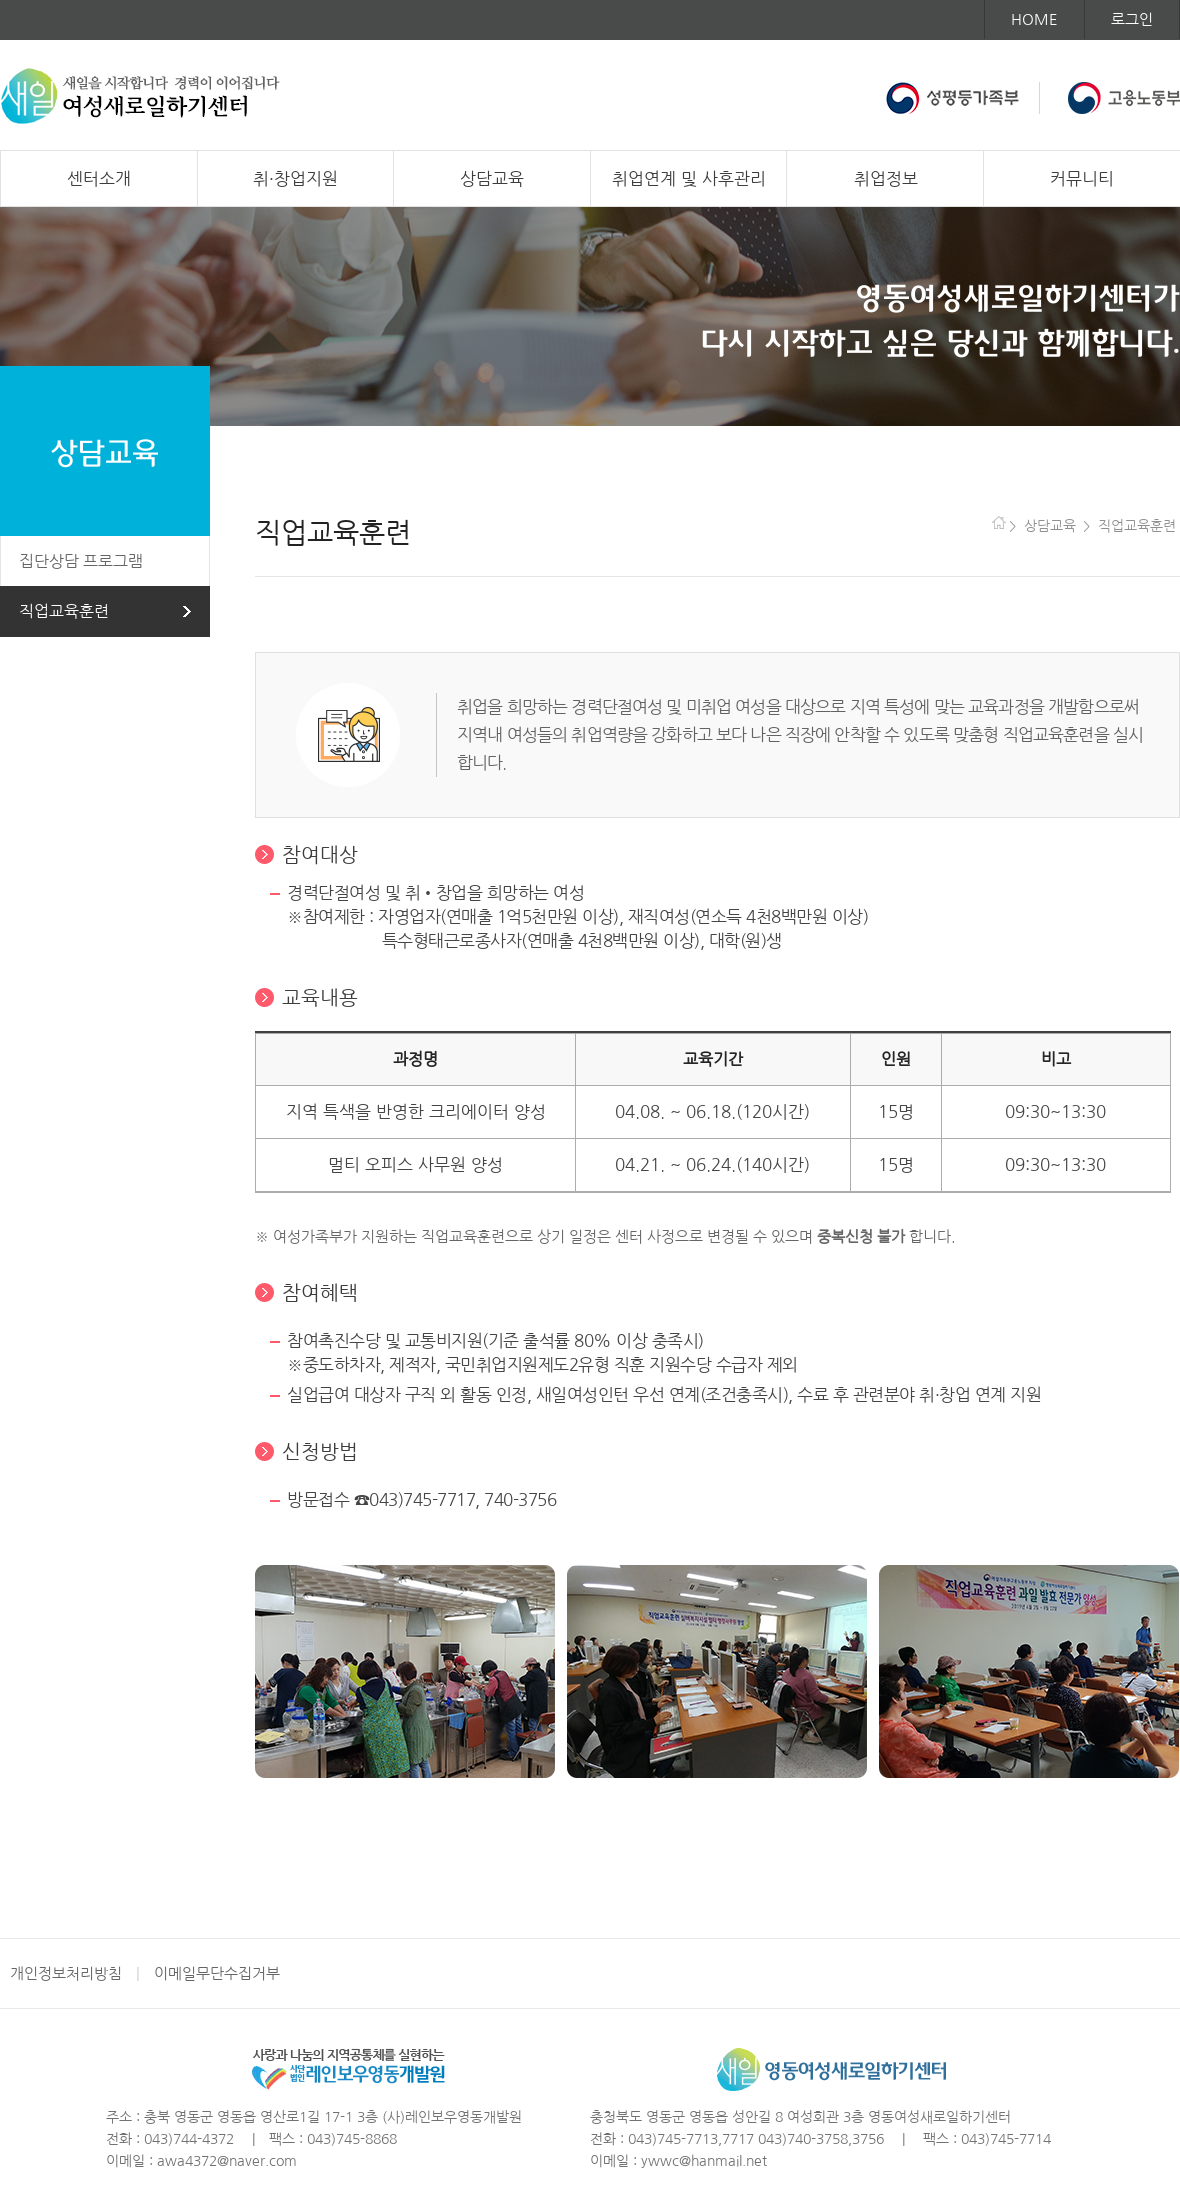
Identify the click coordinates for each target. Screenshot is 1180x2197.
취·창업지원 (295, 178)
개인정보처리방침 (66, 1973)
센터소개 (99, 178)
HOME (1034, 19)
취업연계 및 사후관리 (689, 178)
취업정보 (886, 178)
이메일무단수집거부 (217, 1973)
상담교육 (492, 178)
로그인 (1132, 19)
